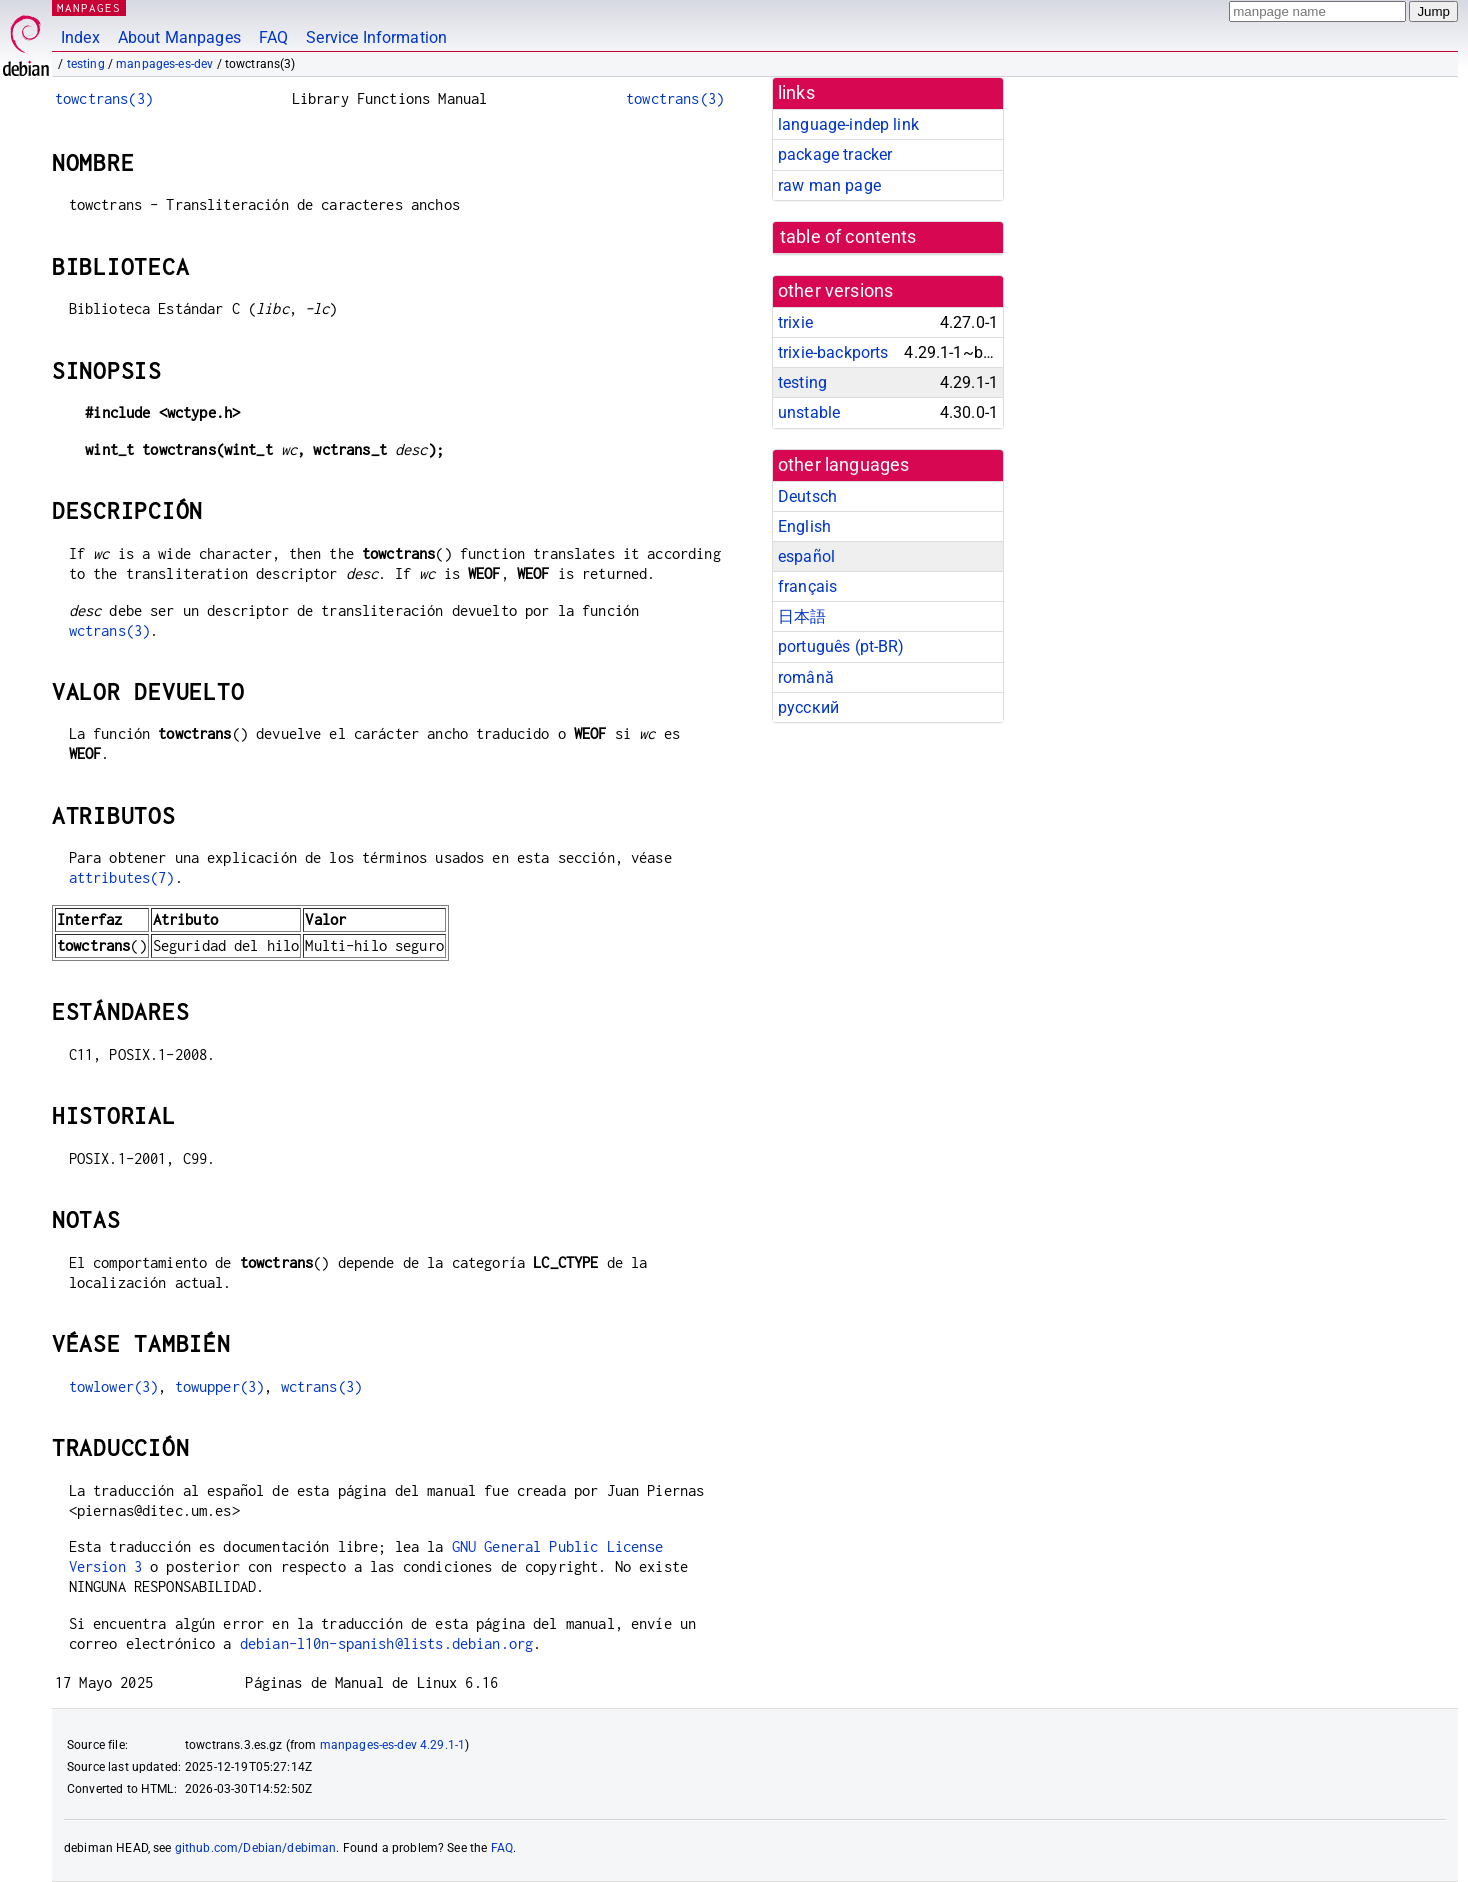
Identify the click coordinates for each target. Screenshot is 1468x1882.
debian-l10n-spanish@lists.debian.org (386, 1643)
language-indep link (848, 124)
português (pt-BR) (841, 646)
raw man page (829, 185)
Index (80, 37)
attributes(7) (122, 877)
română (806, 677)
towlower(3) (114, 1386)
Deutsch (807, 496)
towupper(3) (220, 1386)
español (806, 556)
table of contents (848, 237)
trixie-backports (833, 352)
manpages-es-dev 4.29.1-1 (393, 1745)
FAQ (273, 37)
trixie (795, 322)
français (807, 586)
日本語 (802, 616)
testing (86, 64)
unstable (809, 412)
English (804, 526)
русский (808, 707)
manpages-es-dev (164, 64)
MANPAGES (89, 7)
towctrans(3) (104, 98)
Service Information (376, 37)
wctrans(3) (110, 630)
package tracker (835, 154)
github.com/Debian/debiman (256, 1848)
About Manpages (179, 37)
